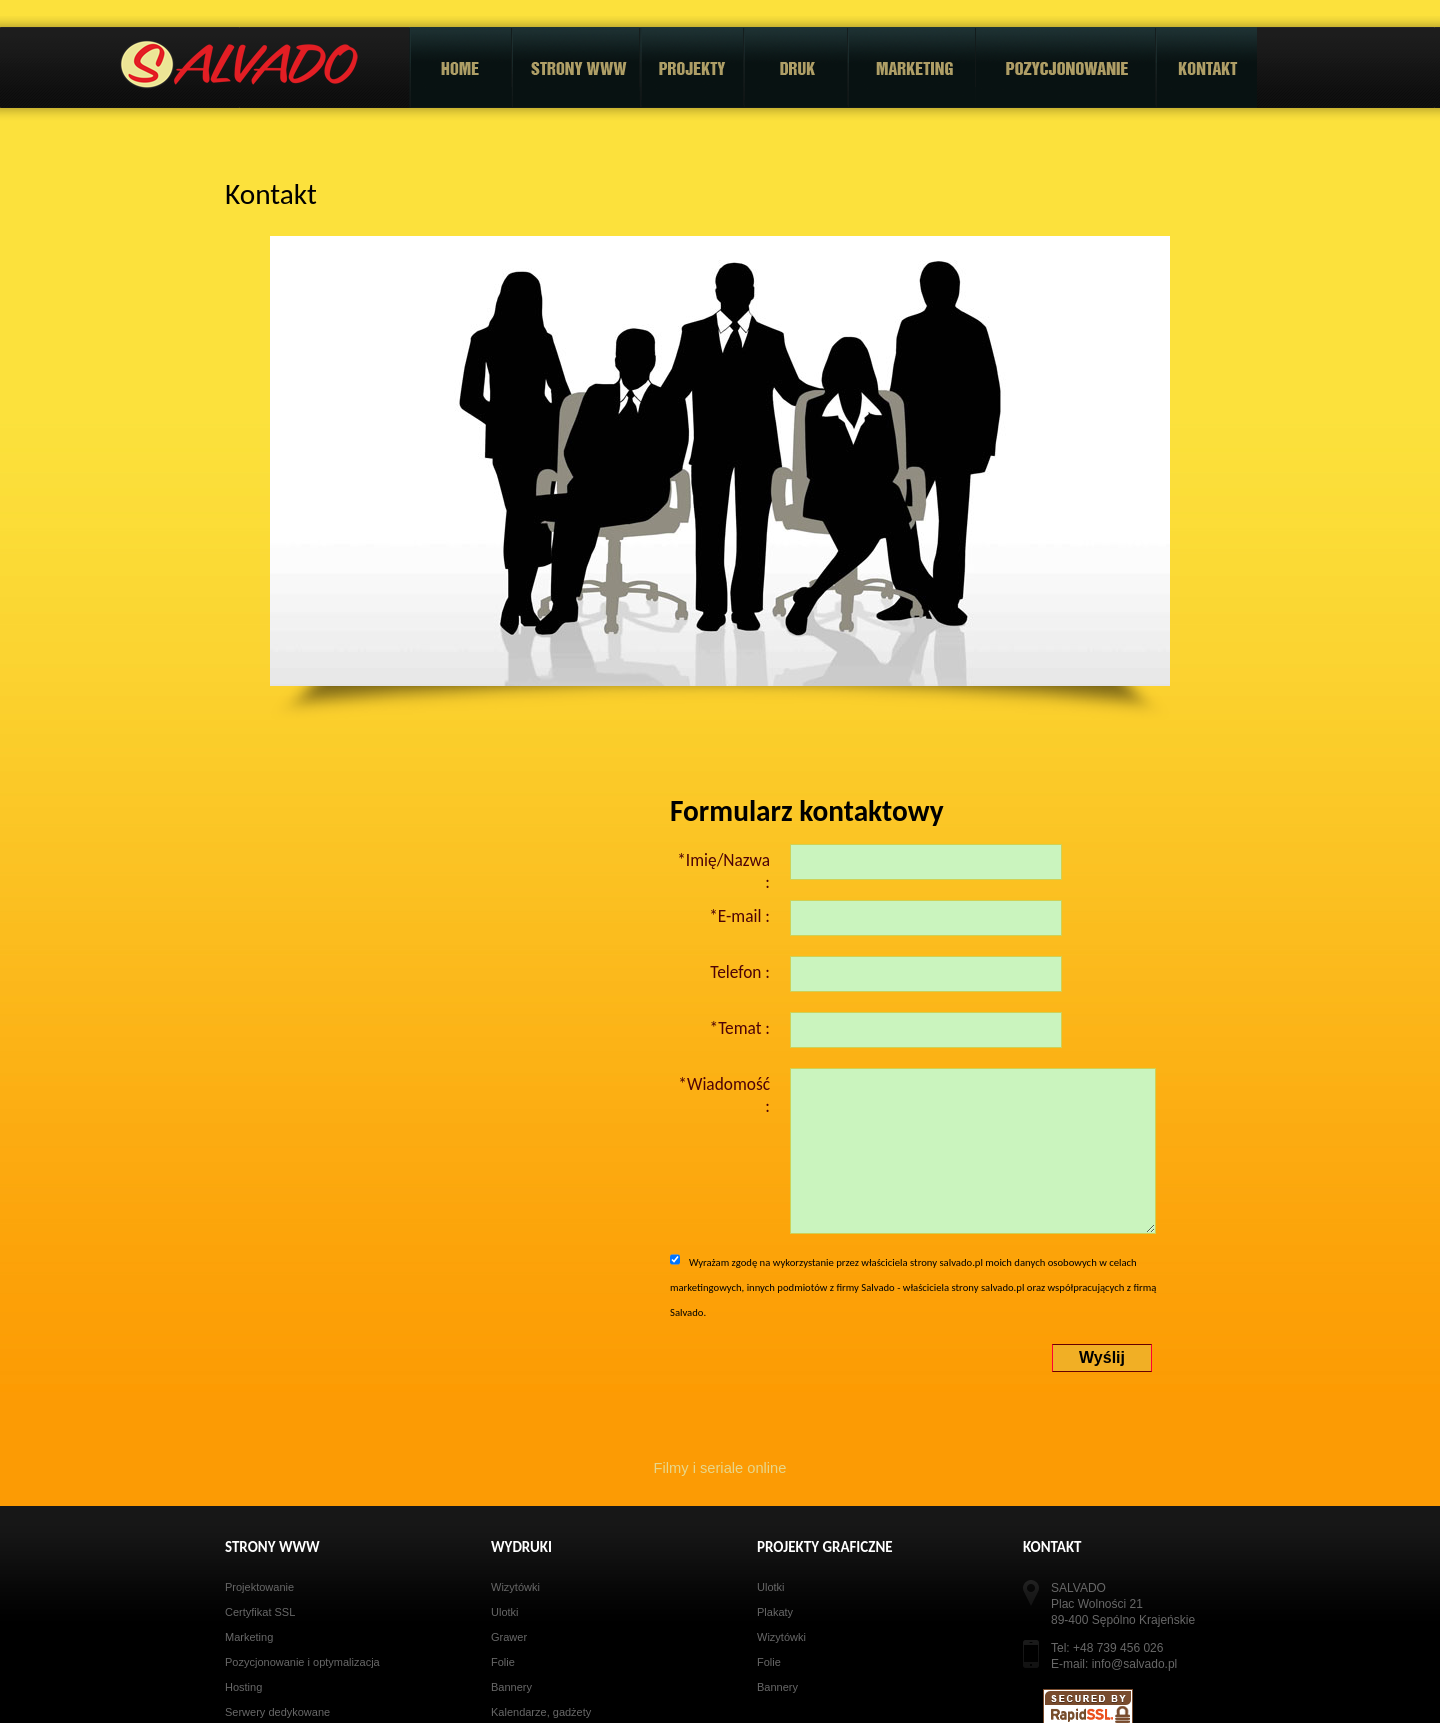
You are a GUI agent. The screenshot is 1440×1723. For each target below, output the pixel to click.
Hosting (243, 1687)
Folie (503, 1662)
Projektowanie (259, 1587)
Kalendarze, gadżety (541, 1712)
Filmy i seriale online (720, 1468)
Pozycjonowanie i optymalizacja (302, 1662)
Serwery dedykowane (277, 1712)
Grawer (509, 1637)
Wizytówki (515, 1587)
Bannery (511, 1687)
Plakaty (775, 1612)
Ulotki (505, 1612)
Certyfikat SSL (260, 1612)
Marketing (249, 1637)
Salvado (239, 65)
